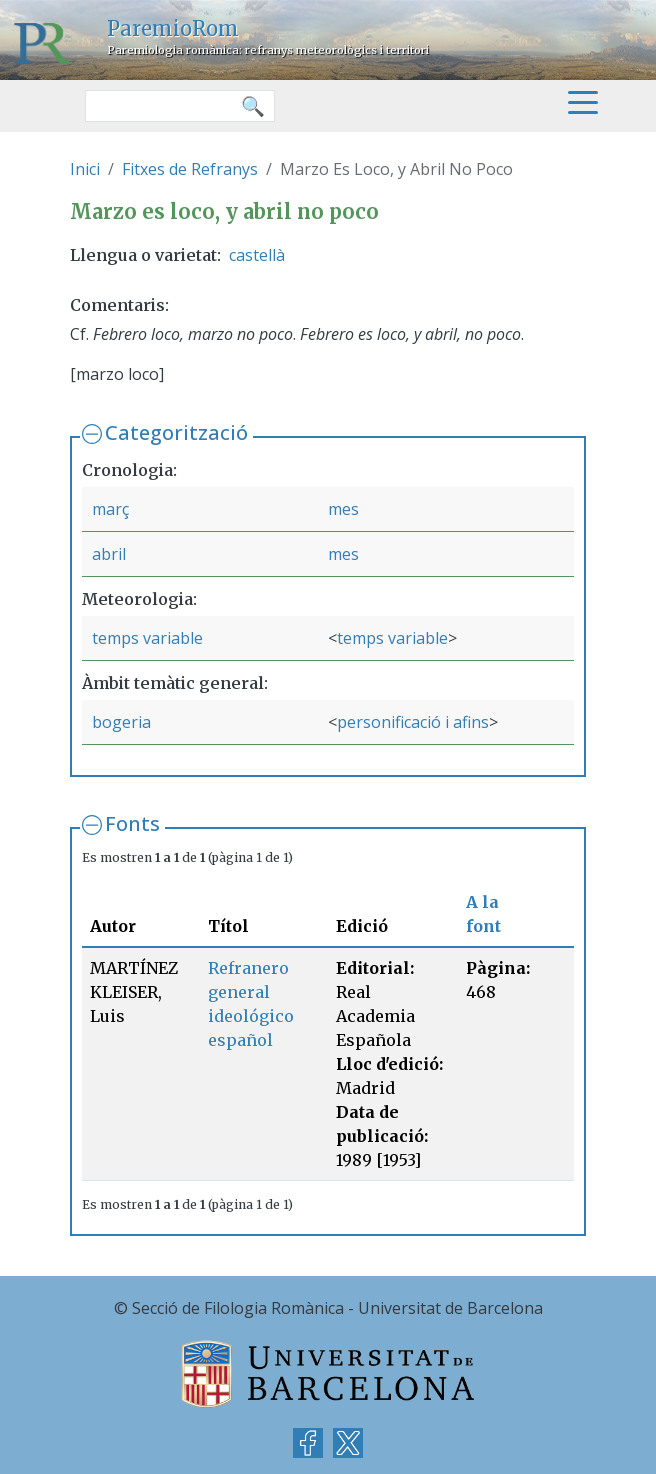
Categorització (176, 432)
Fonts (132, 823)
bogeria (121, 722)
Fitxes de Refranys (190, 169)
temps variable (147, 638)
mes (343, 509)
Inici (85, 169)
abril (109, 554)
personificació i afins (413, 722)
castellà (257, 255)
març (110, 509)
